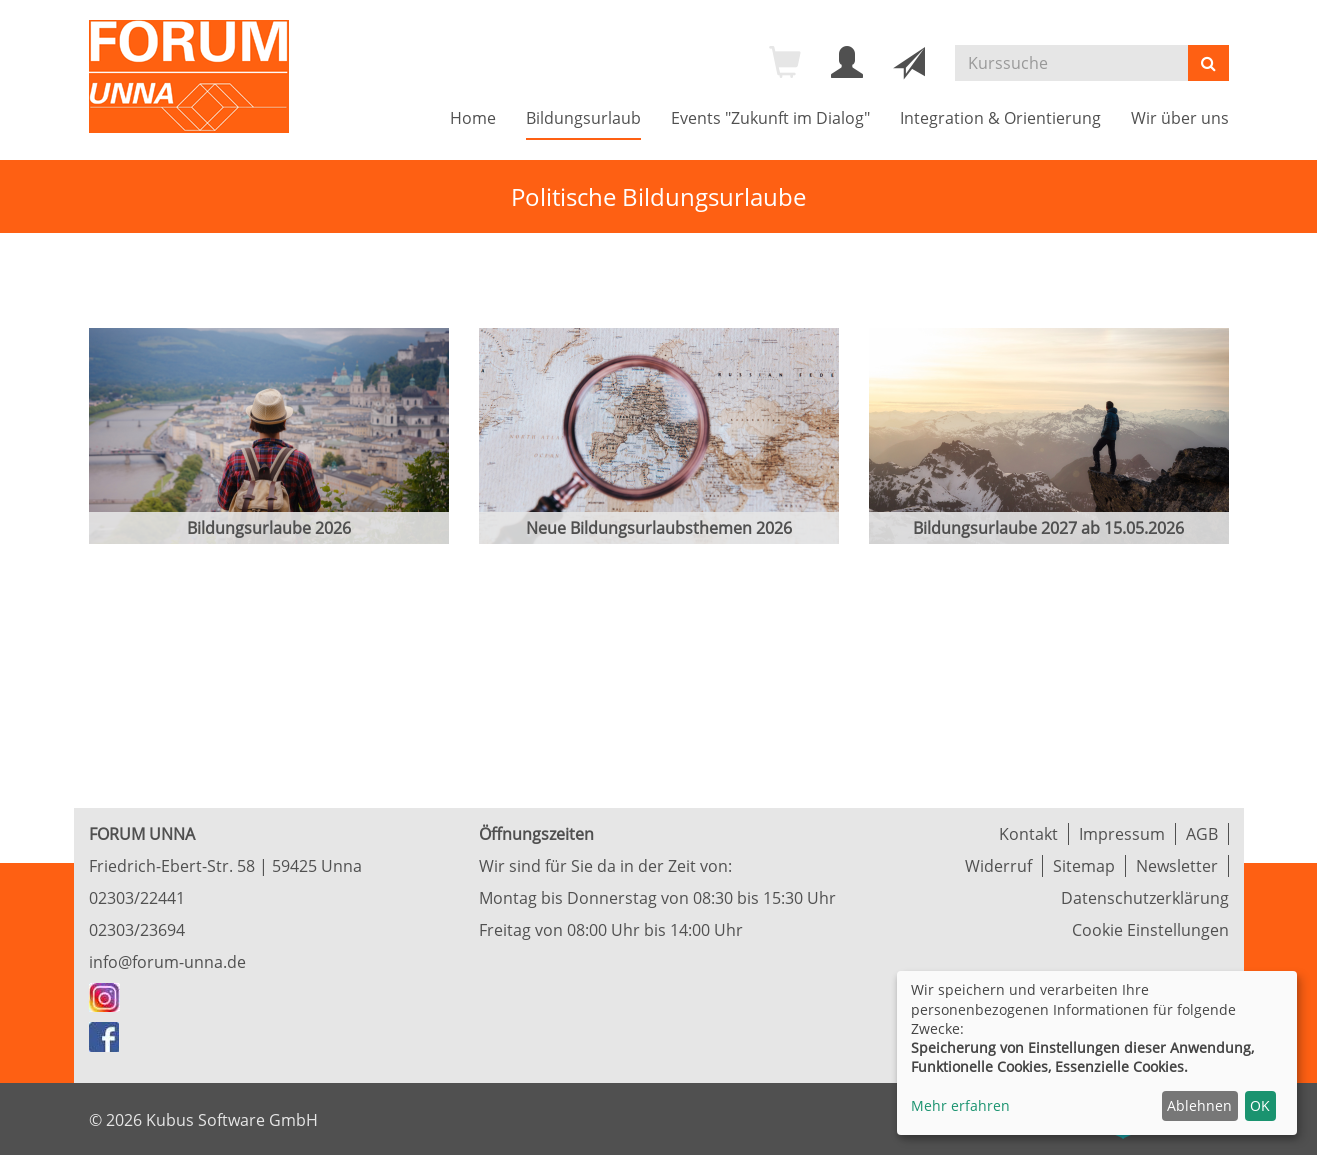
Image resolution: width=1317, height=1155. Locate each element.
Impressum (1122, 834)
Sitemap (1084, 866)
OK (1260, 1105)
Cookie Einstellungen (1150, 930)
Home (473, 118)
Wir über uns (1180, 118)
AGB (1202, 834)
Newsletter (1177, 866)
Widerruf (998, 866)
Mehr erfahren (960, 1105)
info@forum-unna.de (167, 962)
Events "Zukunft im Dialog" (770, 118)
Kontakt (1028, 834)
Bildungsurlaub (583, 118)
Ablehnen (1199, 1105)
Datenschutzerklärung (1145, 898)
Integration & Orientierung (1000, 118)
